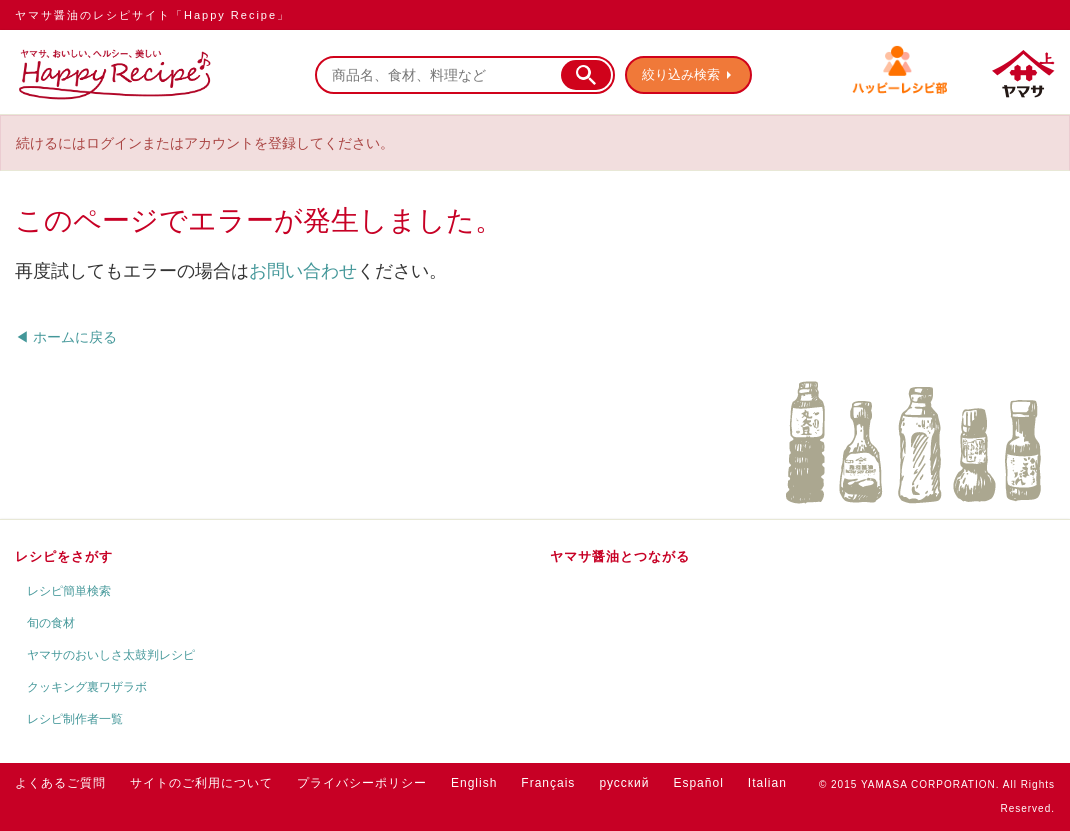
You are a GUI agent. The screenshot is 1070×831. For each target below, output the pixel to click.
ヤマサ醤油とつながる (620, 556)
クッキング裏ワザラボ (87, 687)
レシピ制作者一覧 (75, 719)
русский (624, 783)
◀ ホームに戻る (66, 337)
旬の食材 (51, 623)
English (474, 783)
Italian (767, 783)
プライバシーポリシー (362, 783)
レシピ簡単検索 (69, 591)
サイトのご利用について (201, 783)
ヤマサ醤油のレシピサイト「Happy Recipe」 (152, 15)
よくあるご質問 (60, 783)
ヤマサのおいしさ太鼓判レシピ (111, 655)
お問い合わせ (303, 271)
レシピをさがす (64, 556)
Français (548, 783)
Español (698, 783)
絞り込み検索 (681, 74)
